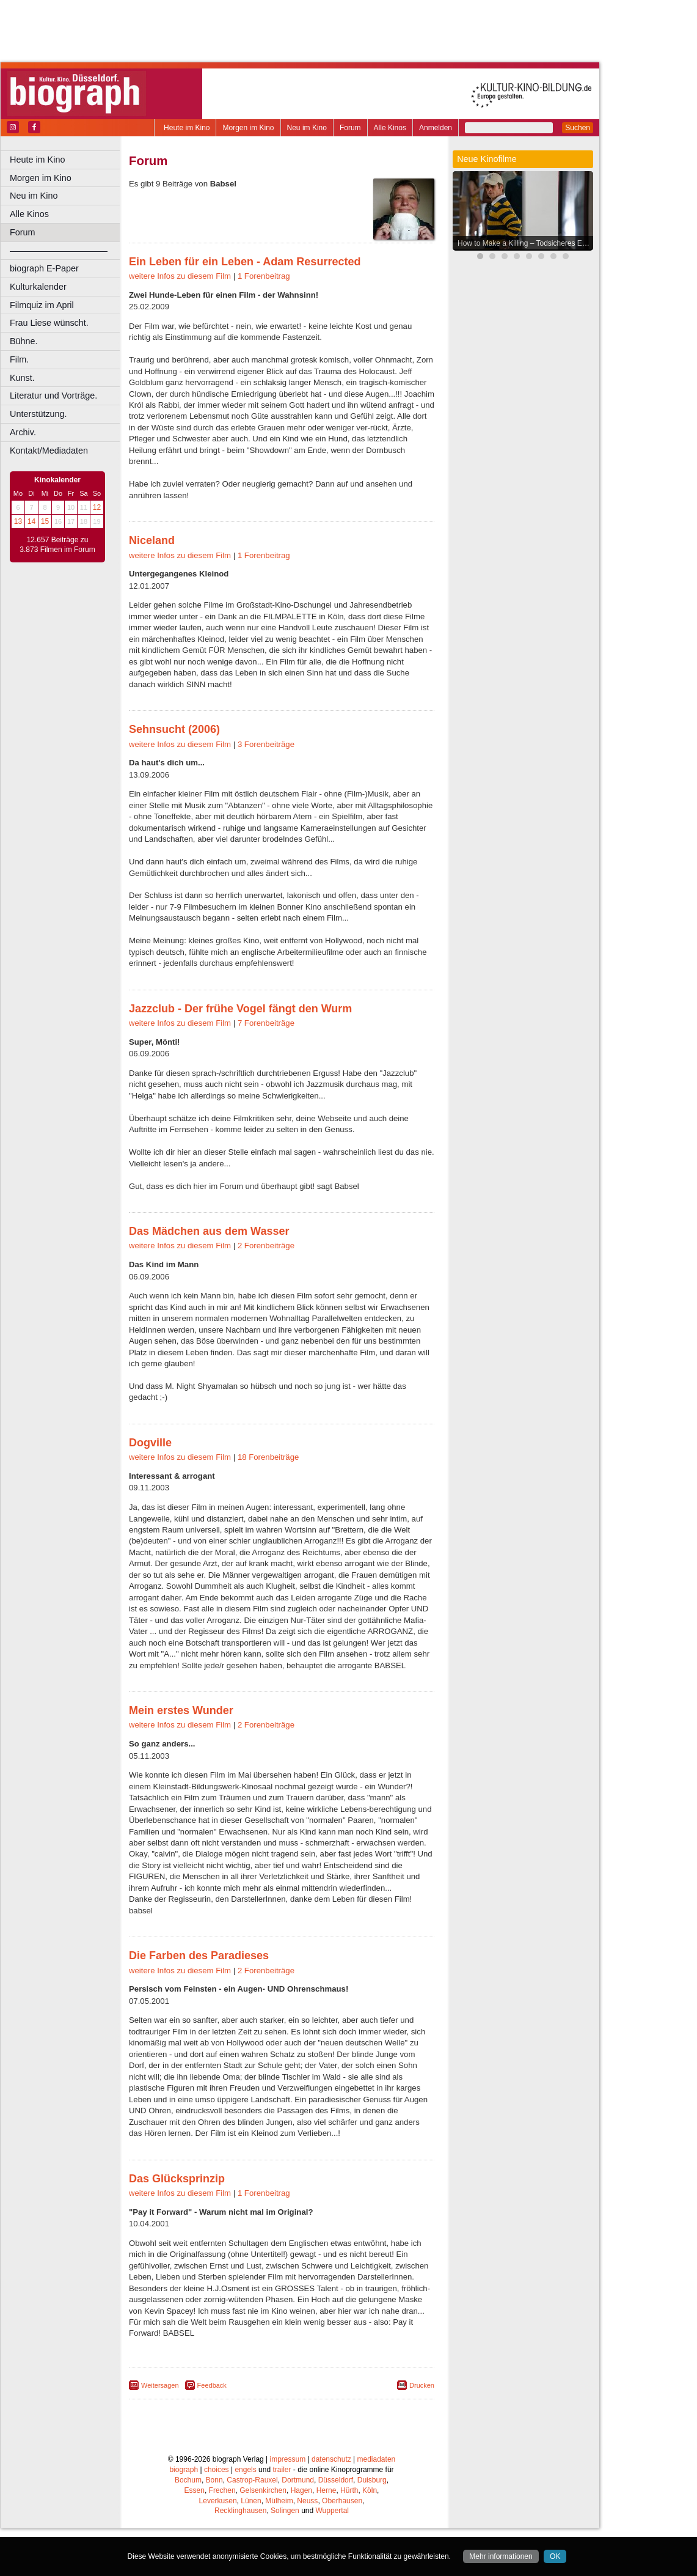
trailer (281, 2517)
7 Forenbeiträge (266, 1070)
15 (45, 521)
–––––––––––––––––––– (59, 251)
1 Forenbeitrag (264, 323)
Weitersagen (160, 2433)
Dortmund (298, 2527)
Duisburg (372, 2527)
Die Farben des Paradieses (199, 2003)
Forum (350, 127)
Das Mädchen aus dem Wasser (209, 1279)
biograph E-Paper (44, 268)
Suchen (577, 127)
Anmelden (435, 127)
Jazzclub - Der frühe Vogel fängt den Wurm (240, 1056)
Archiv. (23, 432)
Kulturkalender (38, 287)
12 (97, 507)
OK (555, 2556)
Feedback (212, 2433)
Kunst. (22, 378)
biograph (183, 2517)
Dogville (150, 1490)
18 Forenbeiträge (268, 1504)
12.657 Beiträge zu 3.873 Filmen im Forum (57, 544)
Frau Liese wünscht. (49, 323)
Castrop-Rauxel (252, 2527)
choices (216, 2517)
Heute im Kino (187, 127)
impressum (288, 2507)
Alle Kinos (390, 127)
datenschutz (331, 2507)
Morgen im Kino (248, 127)
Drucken (421, 2433)
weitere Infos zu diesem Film (180, 323)
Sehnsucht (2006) (174, 777)
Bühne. (24, 341)
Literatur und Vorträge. (53, 395)
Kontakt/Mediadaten (49, 450)
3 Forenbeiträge (266, 792)
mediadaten (376, 2507)
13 (18, 521)
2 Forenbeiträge (266, 1293)
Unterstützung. (38, 414)
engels (245, 2517)
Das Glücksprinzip (177, 2226)
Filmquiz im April (42, 305)
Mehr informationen (500, 2556)
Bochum (188, 2527)
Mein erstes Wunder (181, 1758)
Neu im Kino (307, 127)
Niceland (152, 588)
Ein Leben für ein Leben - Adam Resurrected (244, 309)
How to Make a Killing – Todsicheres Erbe (525, 243)
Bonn (214, 2527)
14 (31, 521)
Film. (19, 359)
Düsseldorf (335, 2527)
